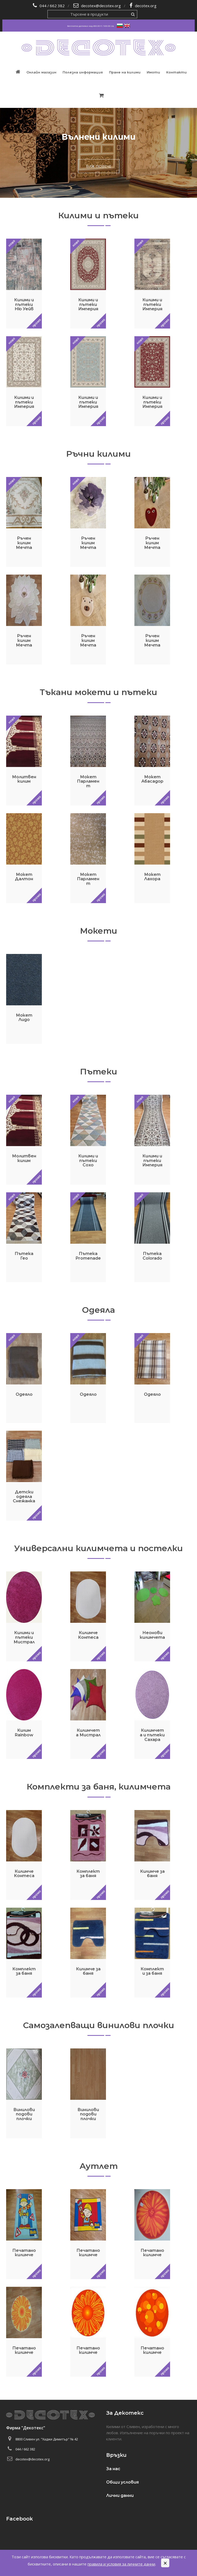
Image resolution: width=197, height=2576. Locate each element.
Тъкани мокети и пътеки (98, 692)
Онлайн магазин (41, 72)
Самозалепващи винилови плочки (98, 2025)
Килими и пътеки (98, 215)
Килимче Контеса (88, 1635)
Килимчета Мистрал (88, 1732)
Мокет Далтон (24, 877)
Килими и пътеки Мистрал (24, 1637)
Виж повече (98, 166)
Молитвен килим (24, 779)
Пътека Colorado (152, 1256)
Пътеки (98, 1071)
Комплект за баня (88, 1873)
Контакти (176, 72)
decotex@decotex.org (101, 5)
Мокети (98, 931)
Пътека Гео (24, 1256)
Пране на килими (125, 72)
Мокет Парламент (88, 781)
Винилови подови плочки (24, 2114)
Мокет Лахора (152, 877)
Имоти (153, 72)
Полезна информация (83, 72)
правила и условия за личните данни (121, 2563)
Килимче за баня (152, 1873)
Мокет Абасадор (152, 779)
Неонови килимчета (152, 1635)
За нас (113, 2468)
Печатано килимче (24, 2252)
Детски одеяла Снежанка (24, 1496)
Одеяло (24, 1394)
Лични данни (120, 2495)
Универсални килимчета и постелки (98, 1548)
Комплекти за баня (152, 1971)
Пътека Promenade (88, 1256)
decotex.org (146, 5)
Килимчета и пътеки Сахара (152, 1735)
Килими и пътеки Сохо (88, 1160)
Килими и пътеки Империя (88, 304)
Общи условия (122, 2482)
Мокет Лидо (24, 1017)
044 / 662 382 (52, 5)
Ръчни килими (98, 454)
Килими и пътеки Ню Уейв (24, 304)
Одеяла (98, 1310)
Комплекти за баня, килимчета (99, 1787)
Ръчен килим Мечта (24, 543)
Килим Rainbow (24, 1732)
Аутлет (99, 2166)
